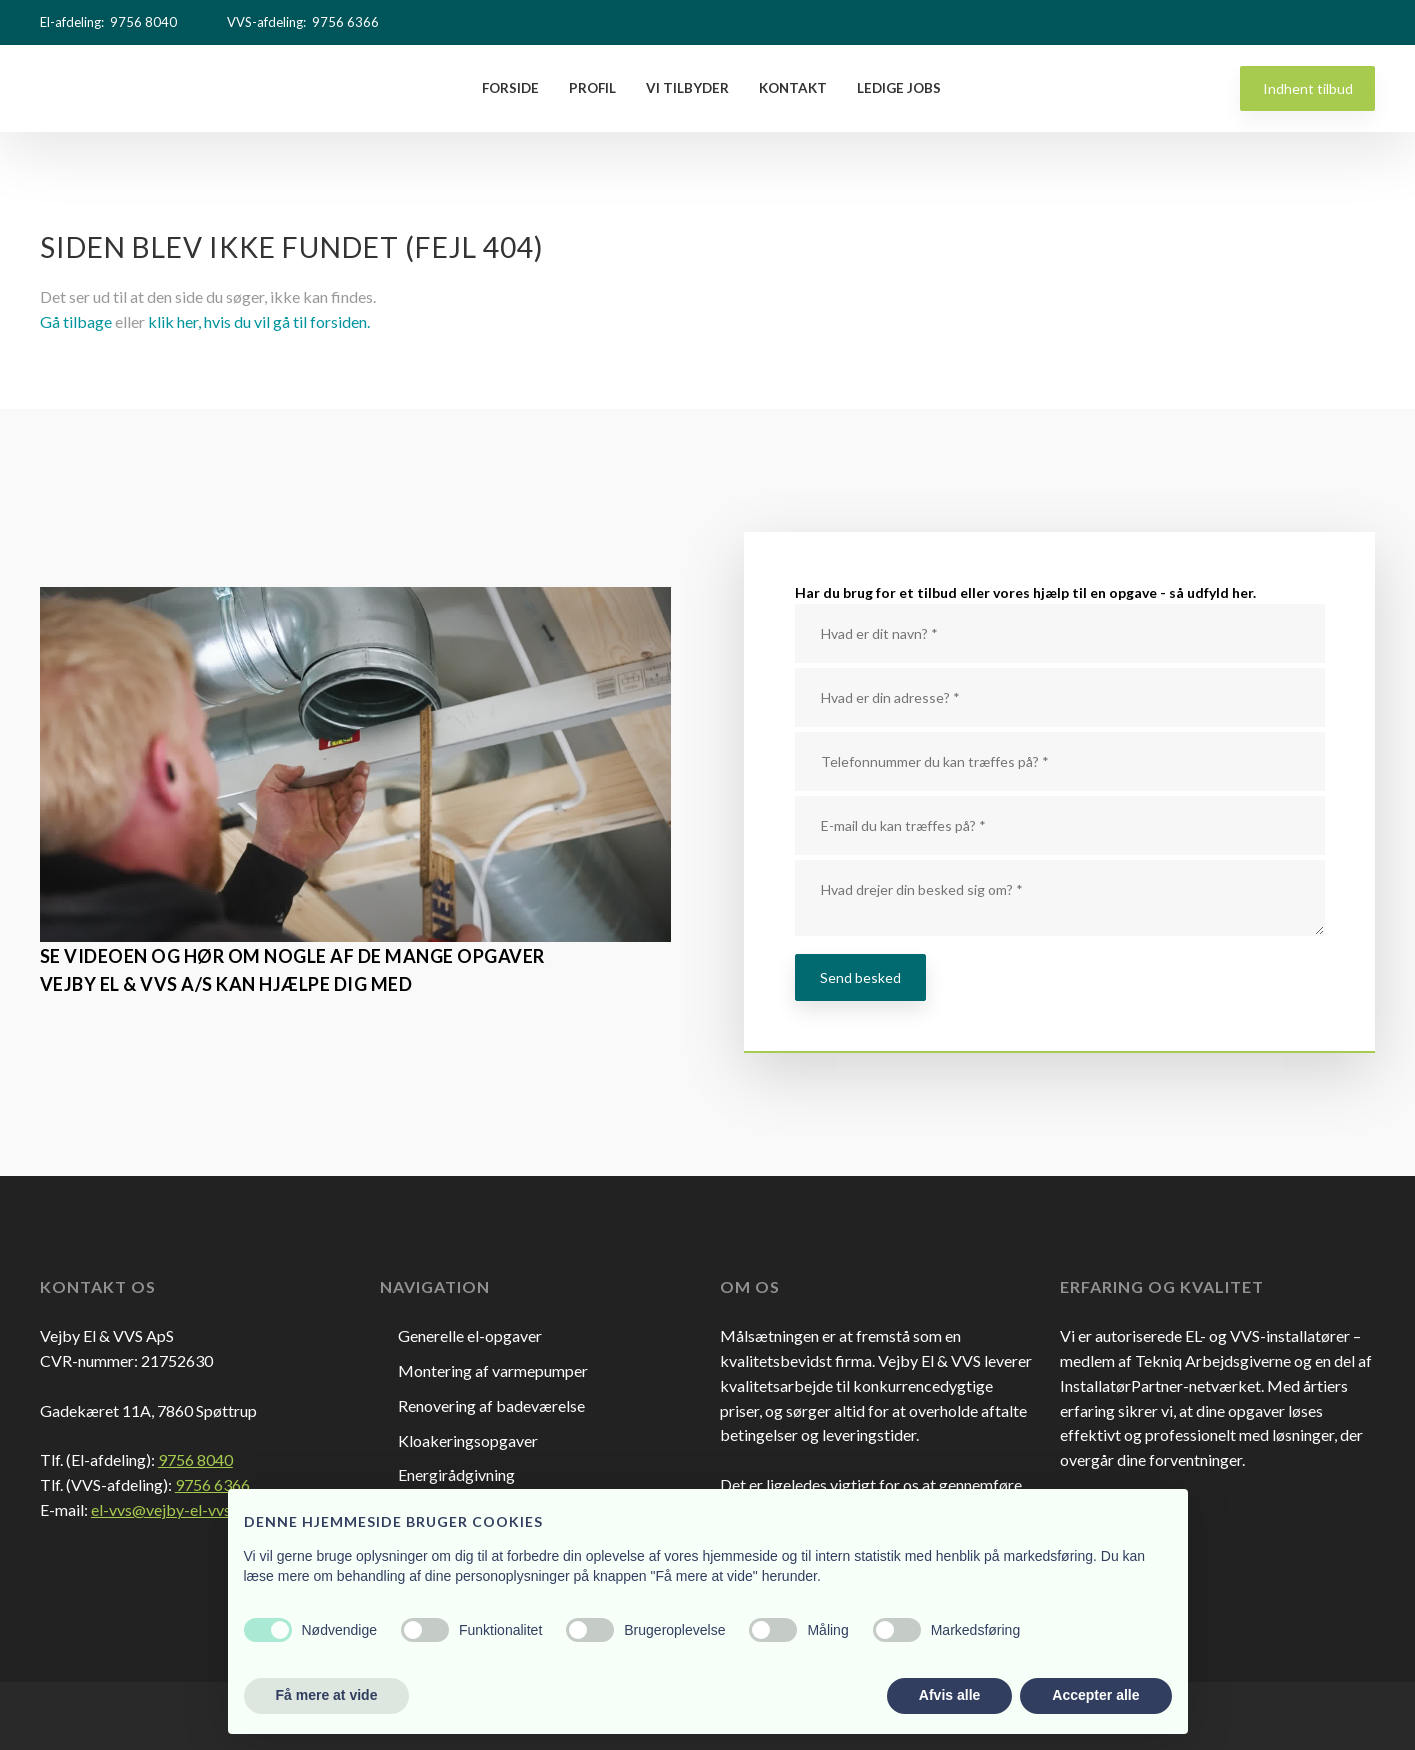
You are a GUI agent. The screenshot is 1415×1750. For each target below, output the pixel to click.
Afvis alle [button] (949, 1695)
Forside (510, 88)
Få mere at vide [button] (327, 1695)
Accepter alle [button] (1095, 1695)
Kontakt (793, 88)
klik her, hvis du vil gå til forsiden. (259, 321)
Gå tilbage (76, 321)
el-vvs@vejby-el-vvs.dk (171, 1509)
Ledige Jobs (899, 88)
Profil (592, 88)
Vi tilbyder (687, 88)
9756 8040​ (195, 1459)
